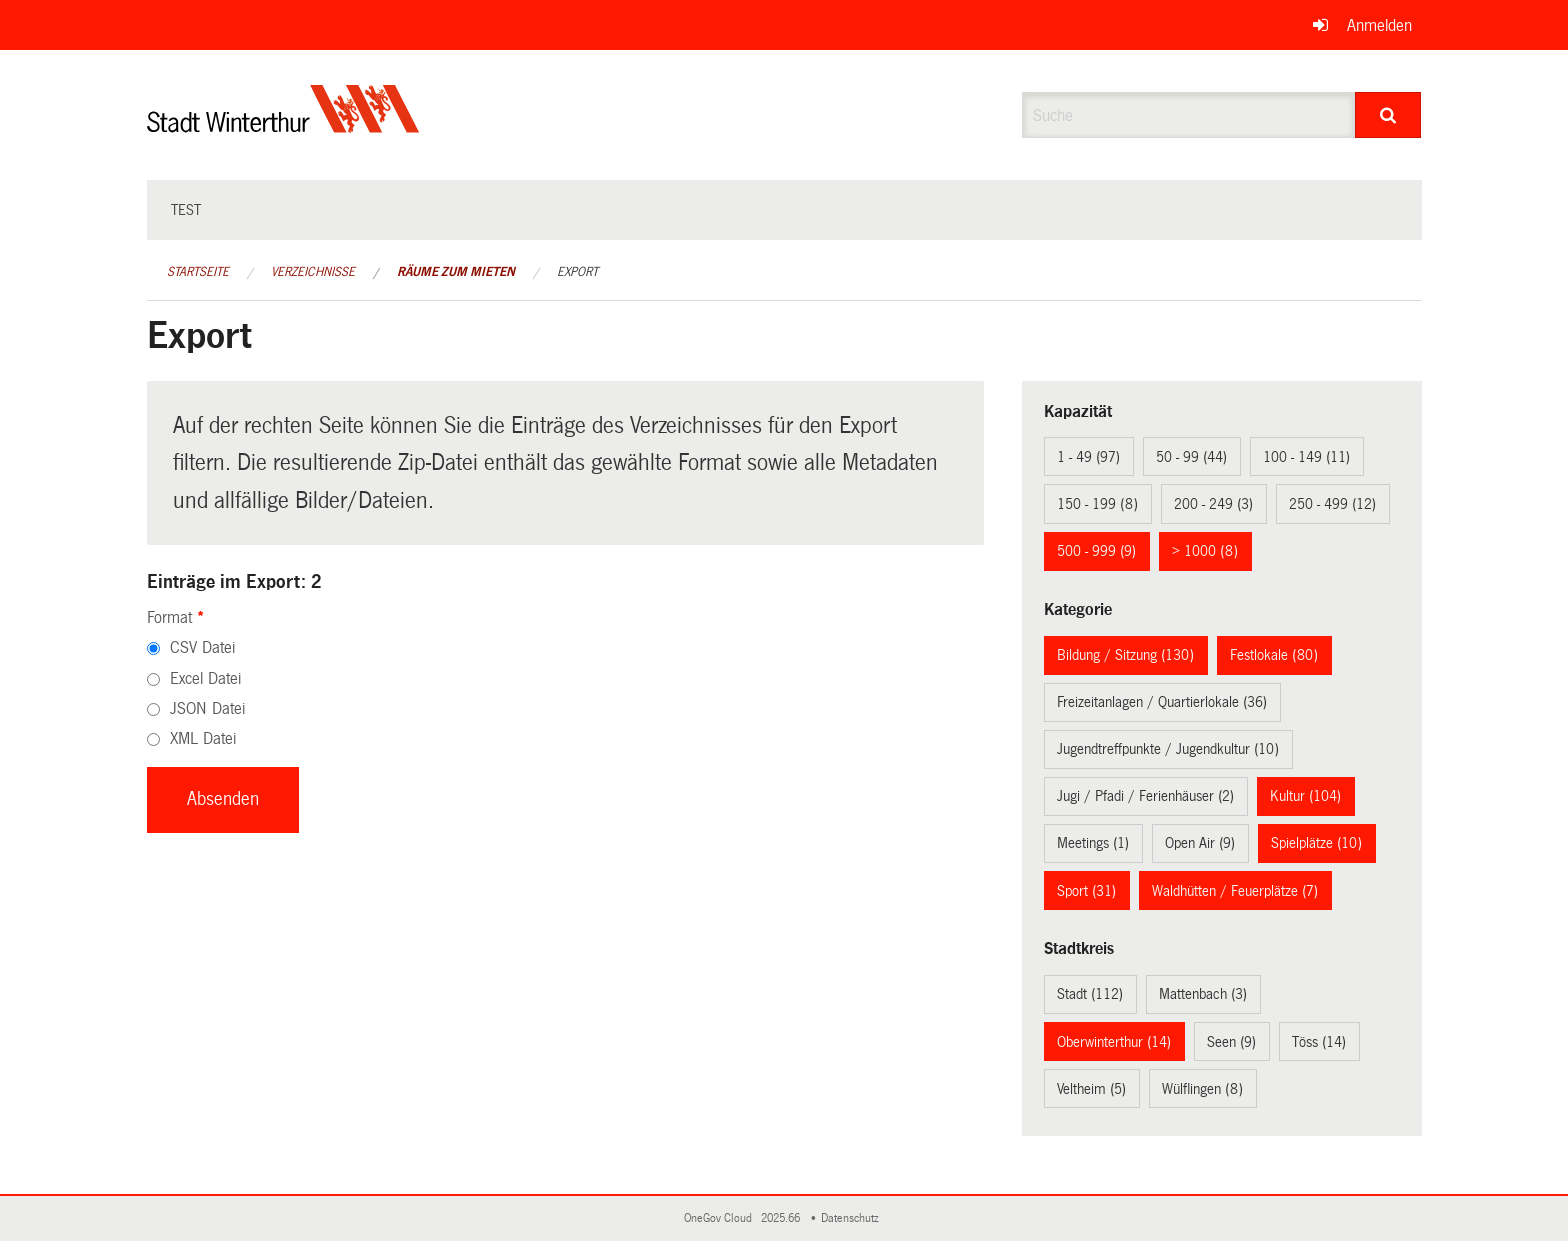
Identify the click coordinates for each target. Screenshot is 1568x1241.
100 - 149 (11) (1306, 457)
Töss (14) (1319, 1042)
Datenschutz (853, 1218)
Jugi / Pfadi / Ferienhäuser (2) (1145, 796)
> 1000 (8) (1205, 551)
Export (577, 272)
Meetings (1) (1093, 843)
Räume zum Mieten (456, 272)
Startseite (198, 272)
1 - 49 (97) (1088, 457)
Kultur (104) (1305, 796)
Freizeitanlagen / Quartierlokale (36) (1162, 702)
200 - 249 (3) (1213, 504)
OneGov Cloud (721, 1218)
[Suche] (1388, 115)
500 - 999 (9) (1096, 551)
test (186, 210)
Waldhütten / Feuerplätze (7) (1235, 891)
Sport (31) (1086, 891)
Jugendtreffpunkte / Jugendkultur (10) (1168, 749)
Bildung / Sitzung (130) (1125, 655)
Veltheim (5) (1091, 1089)
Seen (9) (1231, 1042)
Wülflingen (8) (1202, 1089)
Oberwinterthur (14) (1114, 1042)
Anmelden (1379, 25)
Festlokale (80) (1274, 655)
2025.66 (782, 1218)
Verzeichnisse (313, 272)
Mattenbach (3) (1203, 994)
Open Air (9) (1200, 843)
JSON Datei (207, 708)
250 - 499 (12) (1332, 504)
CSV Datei (202, 647)
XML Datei (203, 738)
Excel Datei (205, 678)
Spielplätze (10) (1316, 843)
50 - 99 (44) (1191, 457)
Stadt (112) (1090, 994)
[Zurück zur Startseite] (283, 125)
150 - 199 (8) (1097, 504)
